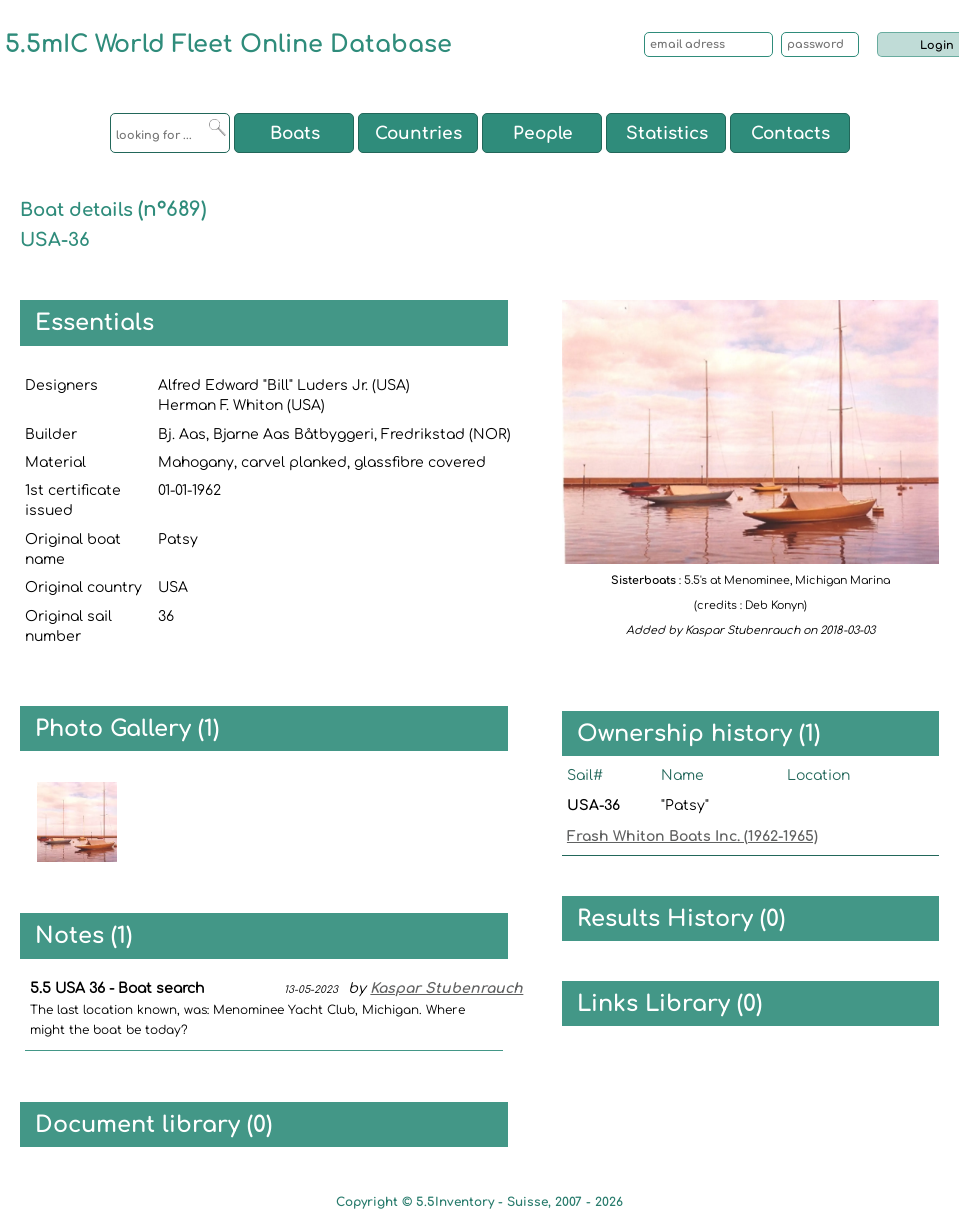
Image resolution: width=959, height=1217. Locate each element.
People (543, 133)
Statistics (667, 133)
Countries (418, 133)
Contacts (790, 133)
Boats (295, 133)
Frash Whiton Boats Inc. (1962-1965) (692, 836)
